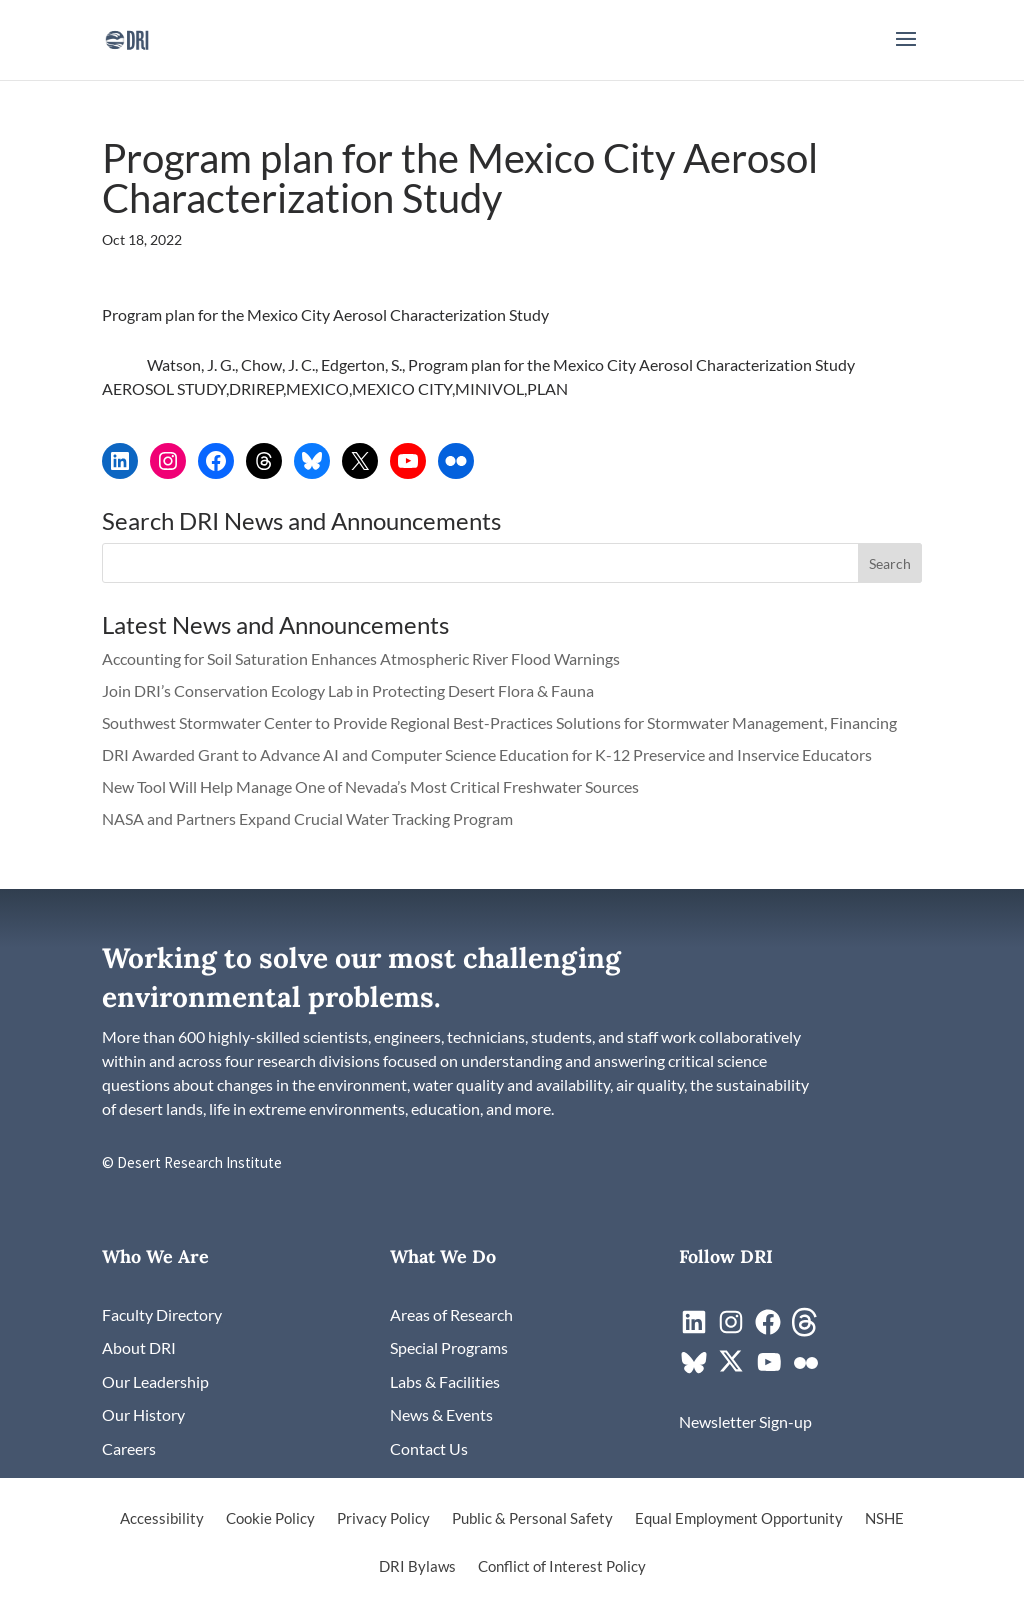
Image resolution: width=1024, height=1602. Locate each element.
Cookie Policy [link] (270, 1519)
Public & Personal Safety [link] (532, 1519)
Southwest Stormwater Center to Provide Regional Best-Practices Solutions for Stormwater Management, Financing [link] (501, 722)
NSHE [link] (884, 1519)
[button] (906, 52)
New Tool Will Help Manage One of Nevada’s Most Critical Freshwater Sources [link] (372, 786)
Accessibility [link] (162, 1519)
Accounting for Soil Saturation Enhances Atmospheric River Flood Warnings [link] (361, 658)
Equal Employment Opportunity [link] (739, 1519)
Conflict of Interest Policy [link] (562, 1567)
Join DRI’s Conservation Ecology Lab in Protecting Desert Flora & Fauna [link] (348, 690)
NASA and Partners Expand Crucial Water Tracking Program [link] (307, 818)
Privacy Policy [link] (383, 1519)
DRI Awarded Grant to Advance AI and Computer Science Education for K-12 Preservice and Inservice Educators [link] (487, 754)
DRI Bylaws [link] (417, 1567)
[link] (126, 37)
